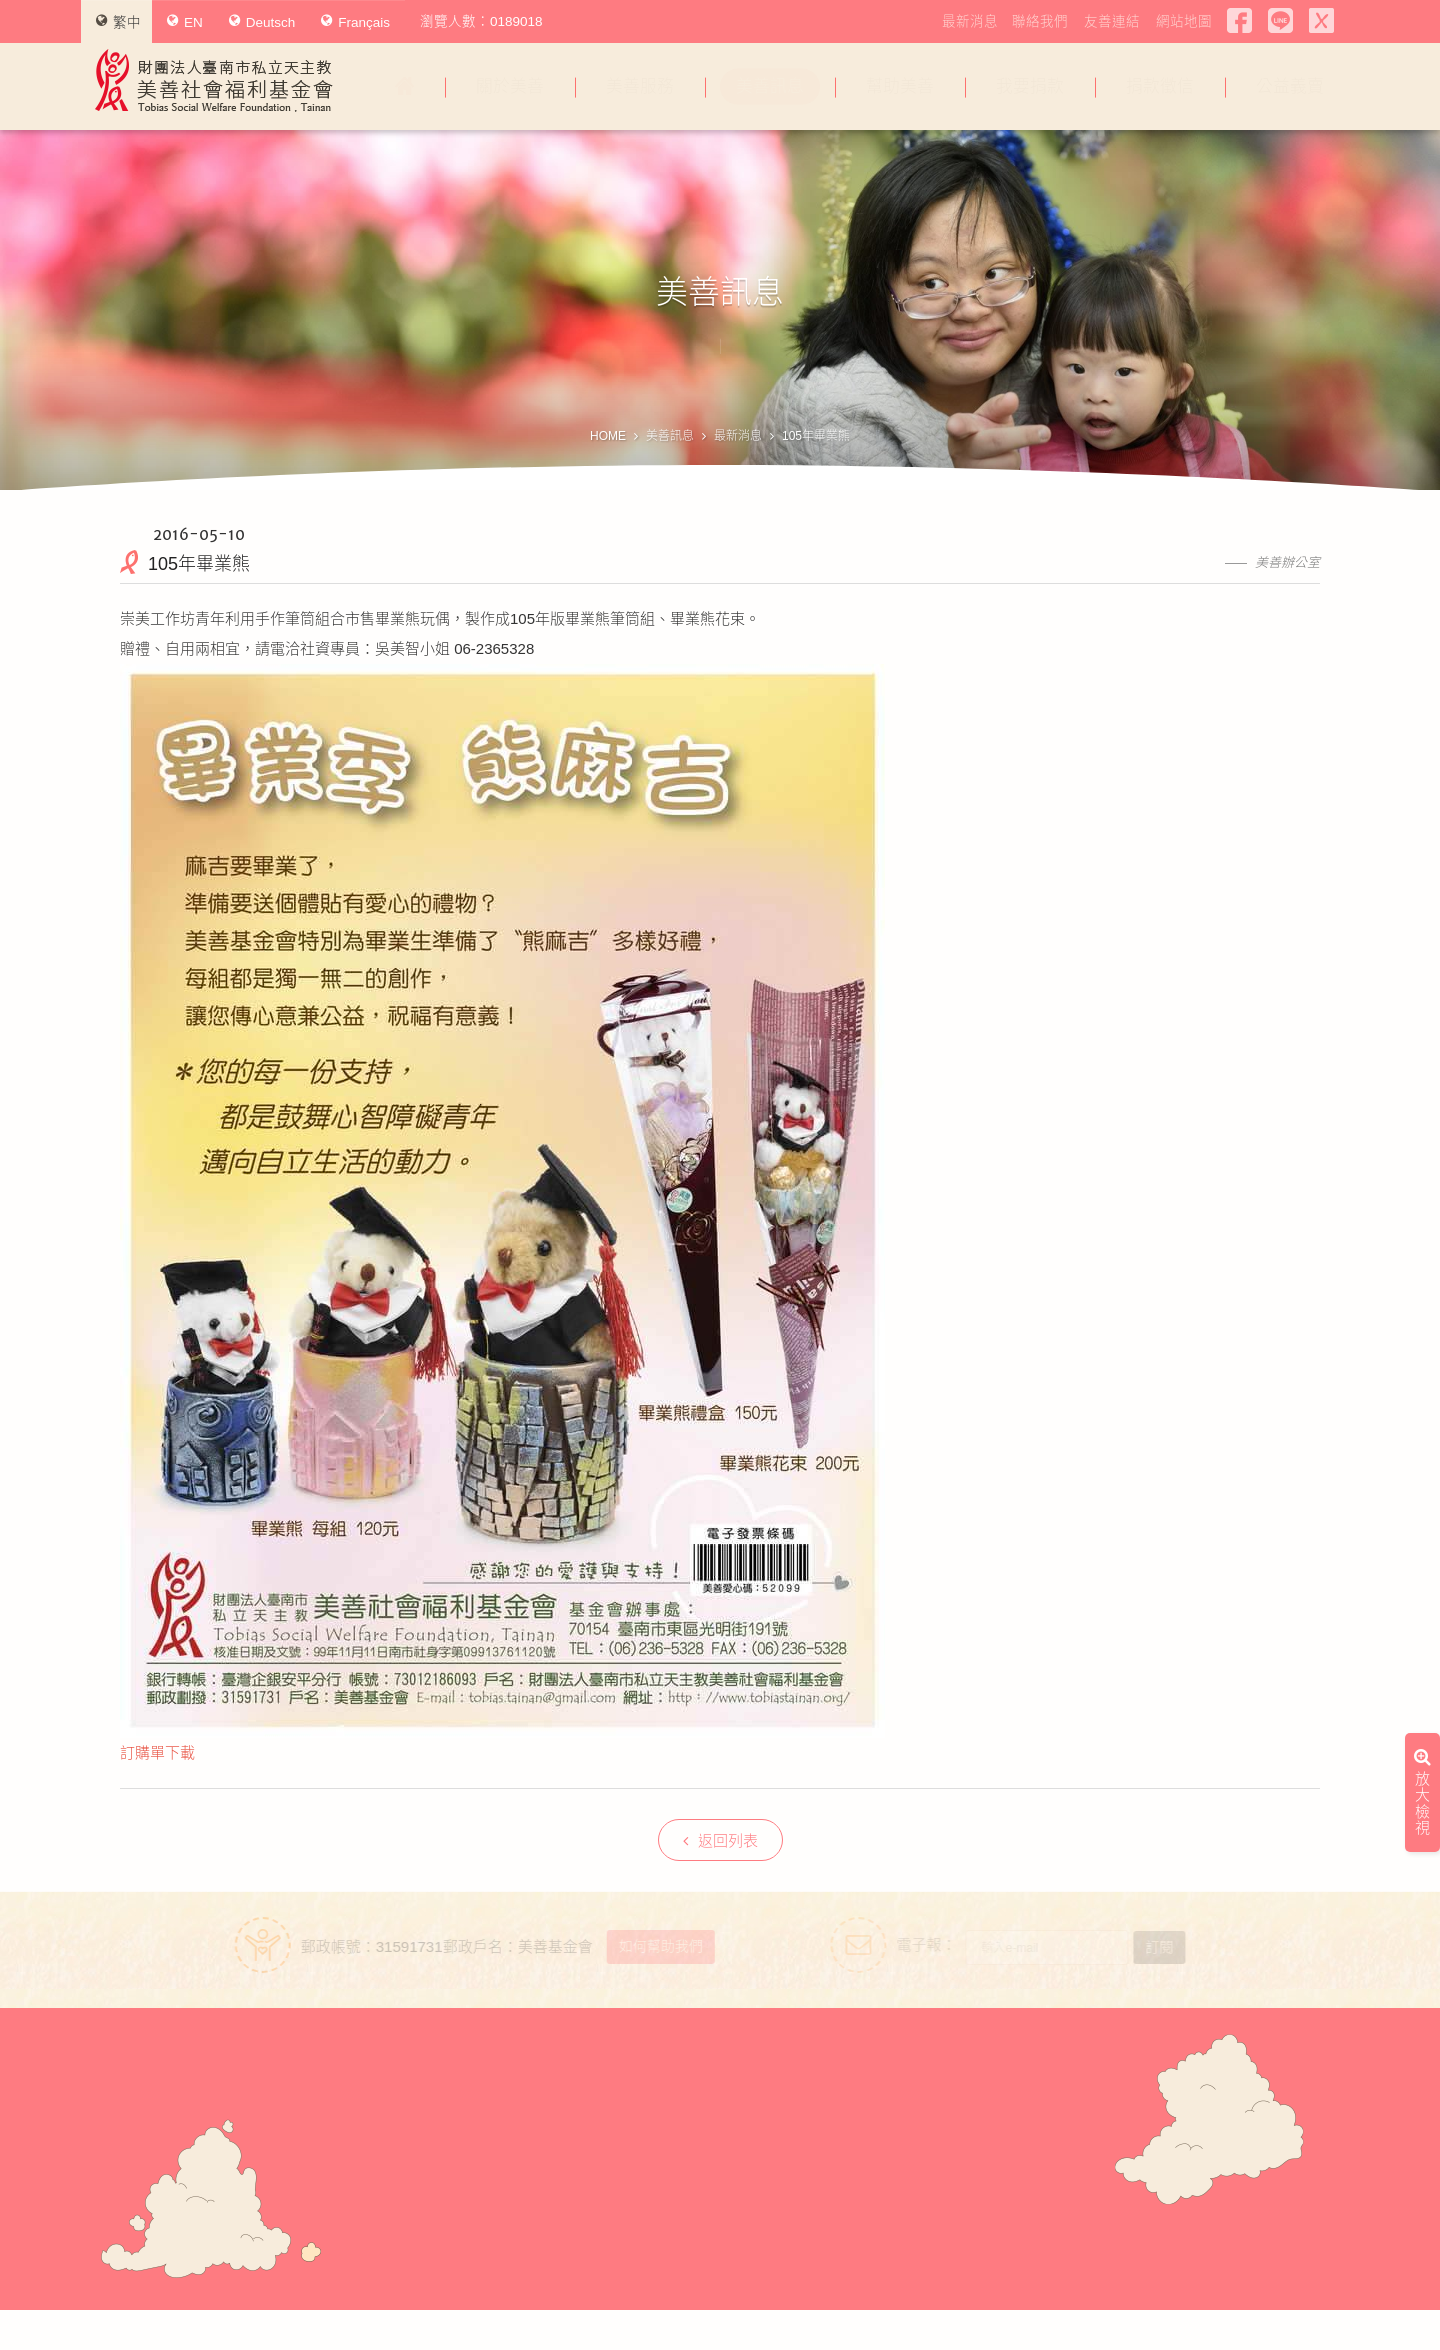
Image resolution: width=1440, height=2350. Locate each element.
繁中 (118, 22)
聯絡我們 (1040, 21)
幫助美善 (900, 86)
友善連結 (1112, 21)
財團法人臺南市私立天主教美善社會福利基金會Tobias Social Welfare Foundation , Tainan (214, 80)
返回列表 (720, 1840)
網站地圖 (1184, 21)
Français (355, 22)
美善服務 (640, 86)
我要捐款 (1030, 86)
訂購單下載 (157, 1752)
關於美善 (510, 86)
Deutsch (262, 22)
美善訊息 (770, 86)
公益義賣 (1290, 86)
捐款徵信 (1160, 86)
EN (185, 22)
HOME (608, 436)
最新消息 (970, 21)
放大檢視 (1422, 1340)
